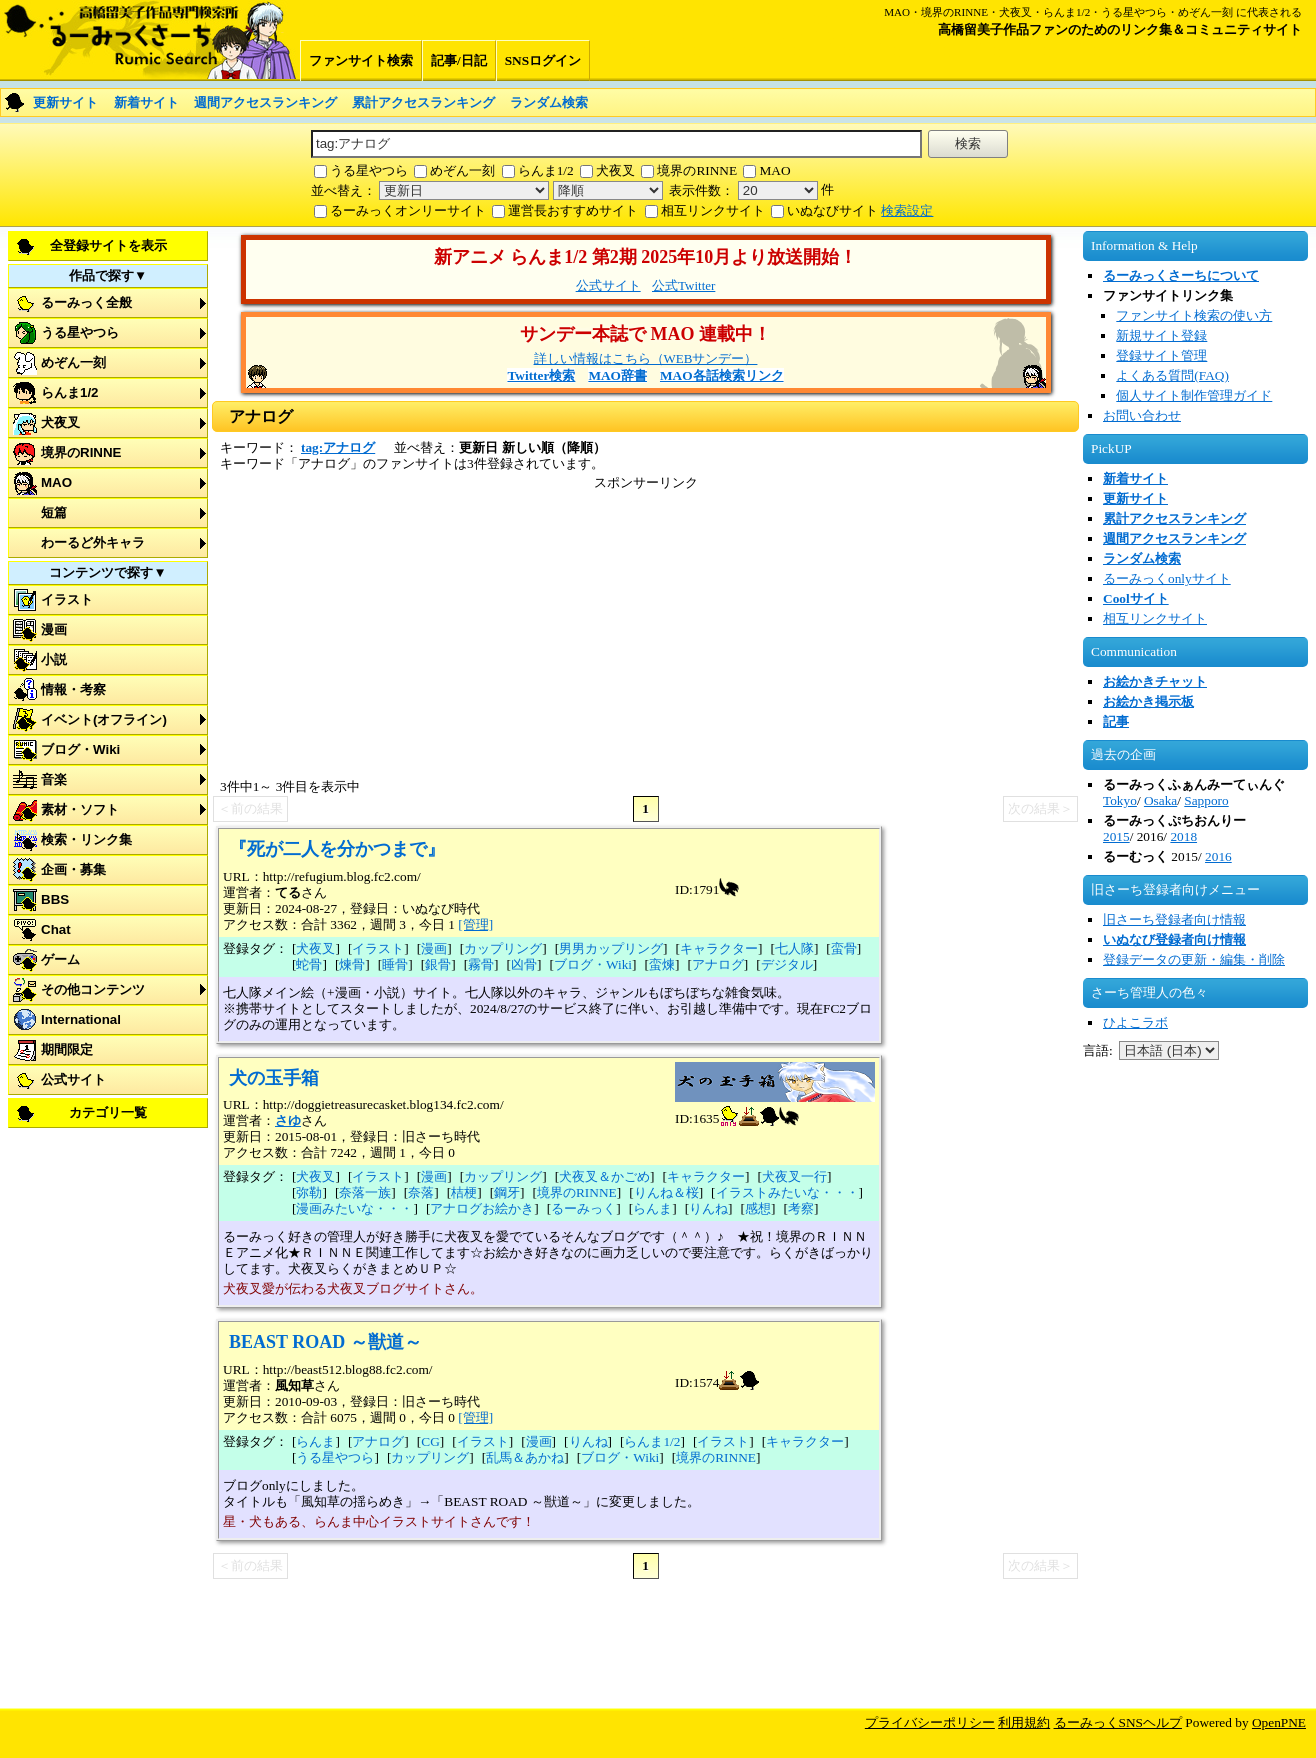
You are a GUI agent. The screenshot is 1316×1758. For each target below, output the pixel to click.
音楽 (54, 779)
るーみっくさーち (150, 40)
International (81, 1019)
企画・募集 (73, 869)
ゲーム (60, 959)
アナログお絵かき (482, 1208)
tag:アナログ (338, 447)
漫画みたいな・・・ (354, 1208)
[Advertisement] (1196, 1408)
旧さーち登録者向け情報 (1174, 919)
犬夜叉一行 (794, 1176)
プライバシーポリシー (930, 1722)
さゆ (288, 1120)
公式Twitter (683, 285)
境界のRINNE (697, 170)
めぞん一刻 (462, 170)
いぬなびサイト (832, 210)
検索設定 (907, 210)
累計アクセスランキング (423, 102)
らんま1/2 (546, 170)
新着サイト (146, 102)
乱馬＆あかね (525, 1457)
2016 (1218, 856)
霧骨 (481, 964)
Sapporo (1206, 800)
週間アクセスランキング (265, 102)
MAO (774, 170)
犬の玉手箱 (274, 1078)
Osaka (1160, 800)
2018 (1183, 836)
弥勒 (309, 1192)
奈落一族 (365, 1192)
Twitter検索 (541, 375)
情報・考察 (73, 689)
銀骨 (438, 964)
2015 (1116, 836)
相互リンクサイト (713, 210)
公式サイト (73, 1079)
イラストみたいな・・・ (787, 1192)
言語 (1096, 1050)
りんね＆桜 (666, 1192)
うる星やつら (369, 170)
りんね (708, 1208)
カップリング (503, 948)
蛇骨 (309, 964)
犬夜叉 (615, 170)
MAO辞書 (617, 375)
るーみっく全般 (86, 302)
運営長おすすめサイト (573, 210)
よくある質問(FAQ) (1172, 375)
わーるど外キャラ (93, 542)
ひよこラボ (1135, 1022)
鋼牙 (507, 1192)
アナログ (718, 964)
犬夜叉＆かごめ (604, 1176)
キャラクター (719, 948)
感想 (758, 1208)
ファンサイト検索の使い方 (1194, 315)
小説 (54, 659)
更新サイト (65, 102)
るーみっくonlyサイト (1167, 578)
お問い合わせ (1142, 415)
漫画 (54, 629)
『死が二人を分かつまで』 (337, 849)
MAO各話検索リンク (722, 375)
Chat (56, 929)
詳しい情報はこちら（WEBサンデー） (646, 358)
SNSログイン (543, 60)
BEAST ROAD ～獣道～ (325, 1342)
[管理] (475, 924)
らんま (652, 1208)
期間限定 (67, 1049)
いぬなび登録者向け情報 (1174, 939)
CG (430, 1441)
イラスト (67, 599)
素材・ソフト (80, 809)
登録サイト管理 (1161, 355)
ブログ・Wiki (80, 749)
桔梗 (464, 1192)
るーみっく (583, 1208)
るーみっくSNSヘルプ (1118, 1722)
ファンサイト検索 (361, 60)
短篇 (54, 512)
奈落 (421, 1192)
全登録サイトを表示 (108, 245)
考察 (801, 1208)
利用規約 (1024, 1722)
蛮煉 (662, 964)
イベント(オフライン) (104, 719)
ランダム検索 (549, 102)
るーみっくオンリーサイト (408, 210)
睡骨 (395, 964)
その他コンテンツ (93, 989)
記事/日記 (459, 60)
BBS (55, 899)
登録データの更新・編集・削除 (1194, 959)
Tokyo (1120, 800)
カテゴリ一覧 (108, 1112)
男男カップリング (611, 948)
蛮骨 (844, 948)
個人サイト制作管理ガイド (1194, 395)
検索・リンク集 (86, 839)
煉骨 (352, 964)
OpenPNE (1279, 1722)
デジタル (787, 964)
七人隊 (794, 948)
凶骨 (524, 964)
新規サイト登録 (1161, 335)
